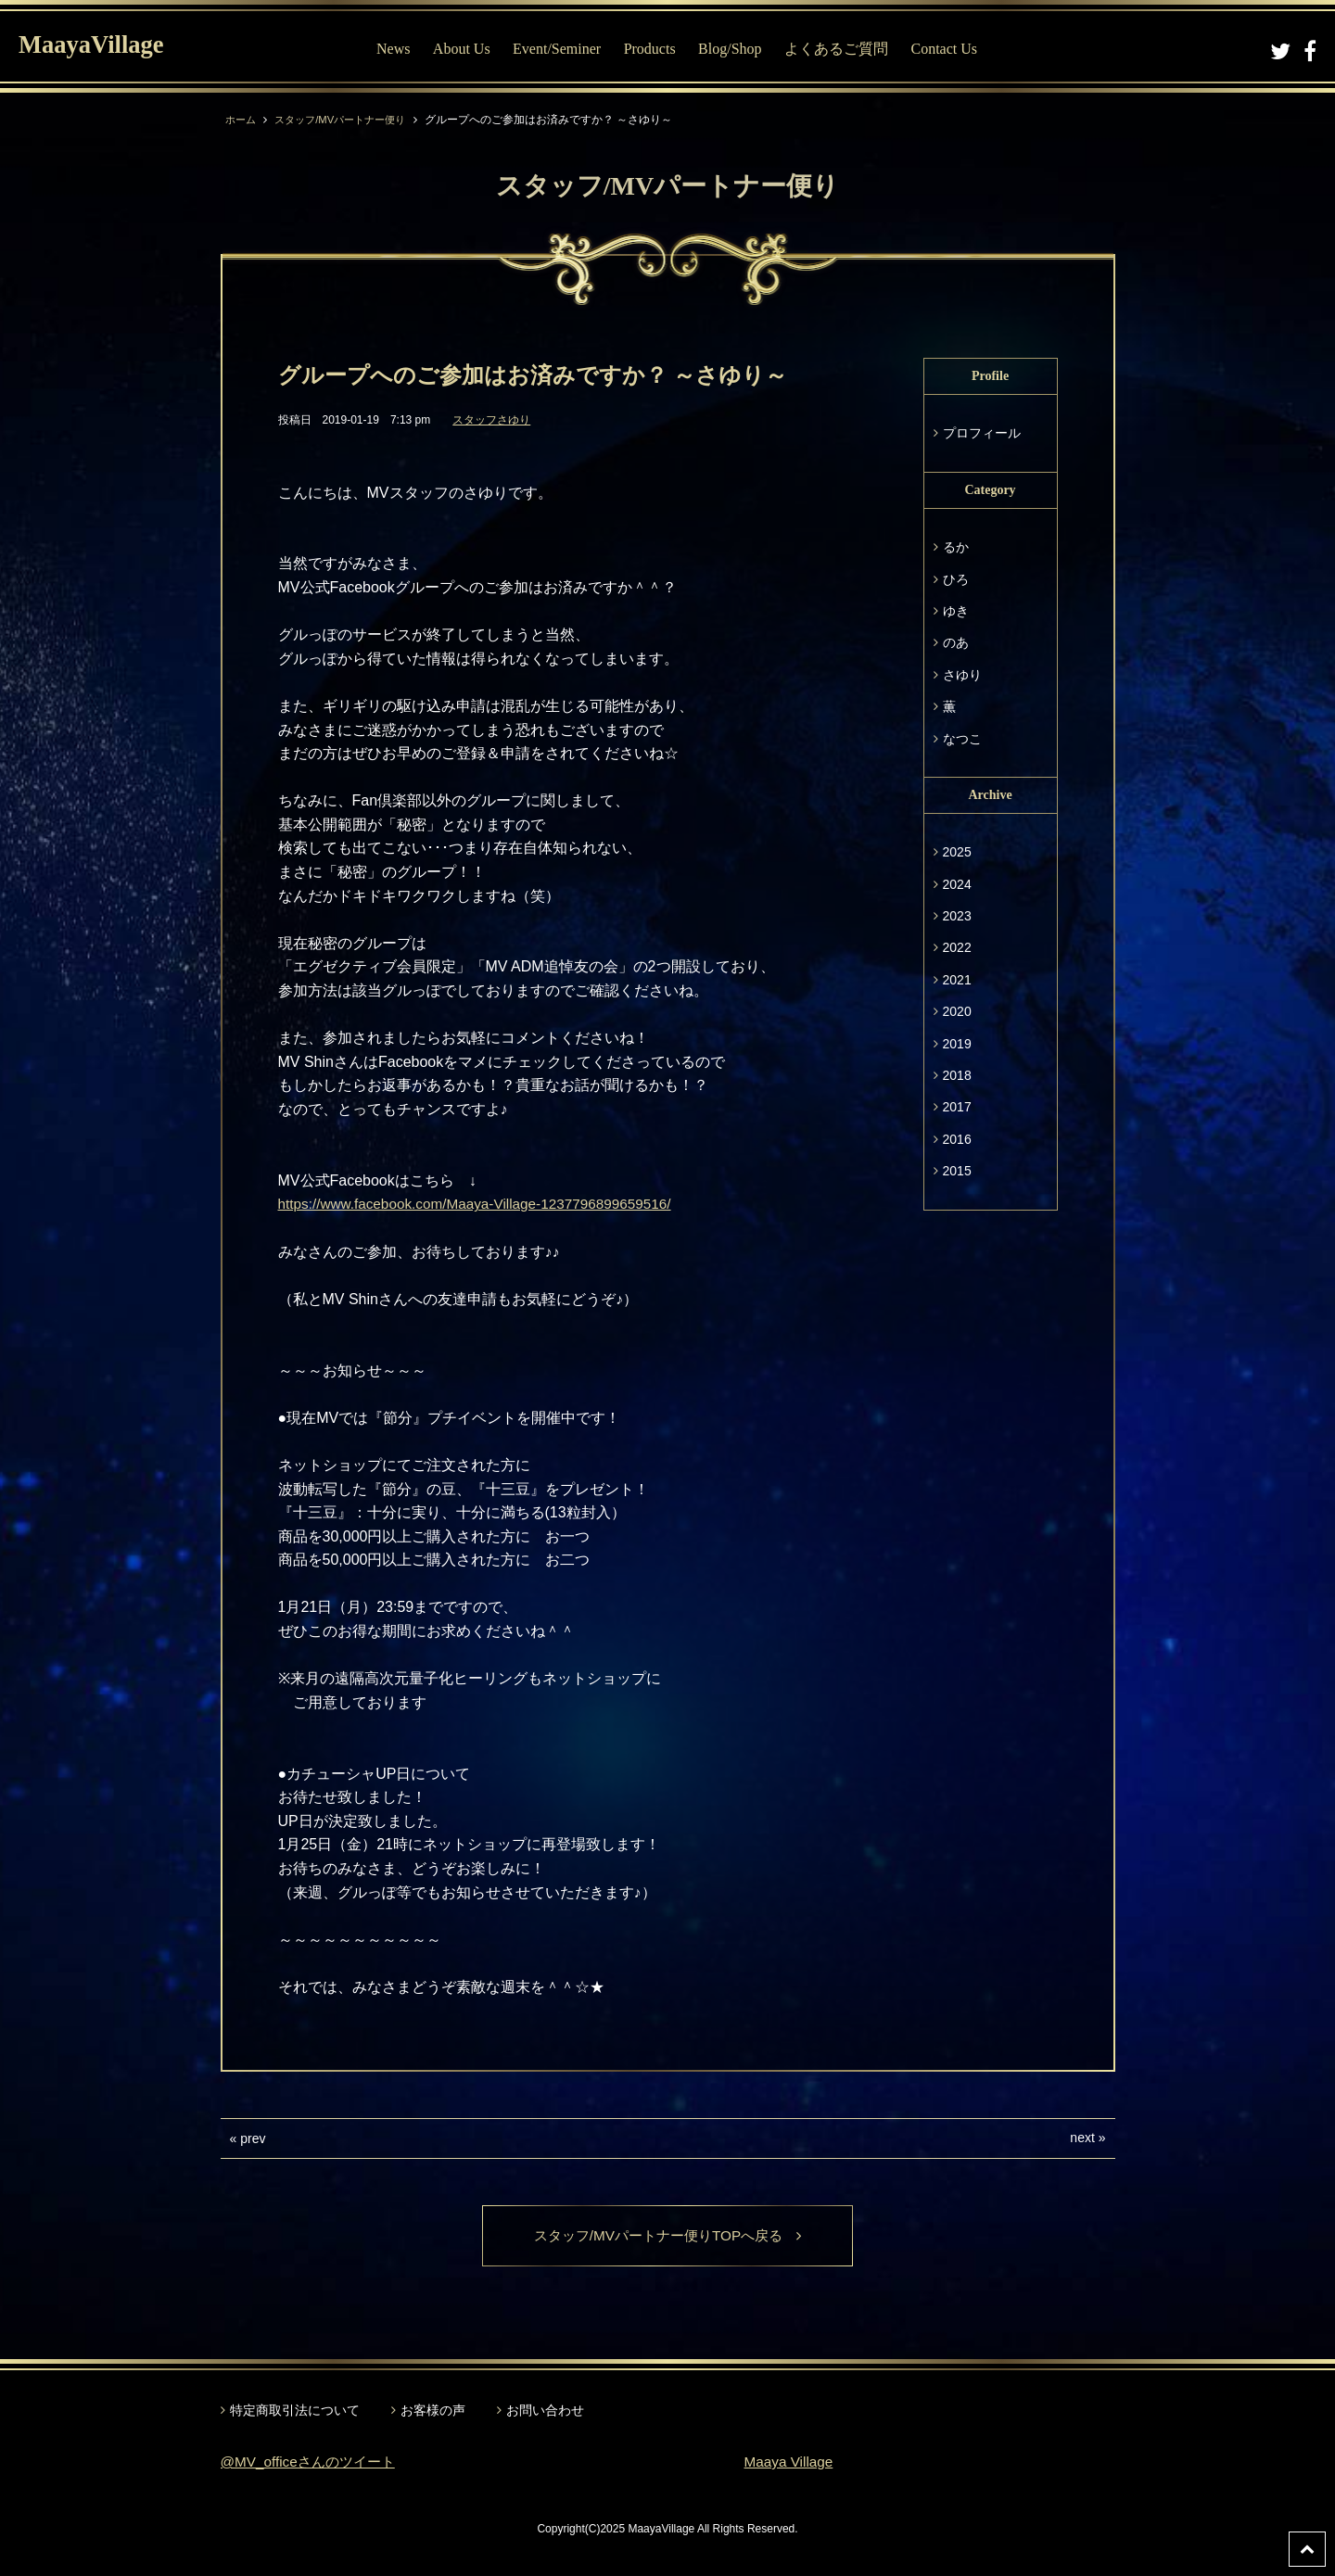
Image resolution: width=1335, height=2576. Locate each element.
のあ (956, 642)
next (1082, 2137)
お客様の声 (432, 2412)
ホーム (242, 119)
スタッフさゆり (491, 419)
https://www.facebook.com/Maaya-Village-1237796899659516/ (484, 1204)
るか (956, 546)
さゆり (962, 674)
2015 (957, 1170)
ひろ (956, 579)
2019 (957, 1043)
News (397, 49)
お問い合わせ (545, 2412)
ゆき (956, 610)
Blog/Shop (734, 49)
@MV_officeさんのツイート (313, 2462)
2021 (957, 979)
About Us (465, 49)
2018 (957, 1075)
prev (252, 2138)
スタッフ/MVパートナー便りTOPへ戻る (667, 2236)
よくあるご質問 (841, 49)
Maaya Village (790, 2462)
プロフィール (982, 432)
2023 (957, 915)
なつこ (962, 738)
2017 (957, 1106)
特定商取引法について (295, 2412)
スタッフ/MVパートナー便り (348, 119)
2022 (957, 947)
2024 (957, 884)
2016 (957, 1139)
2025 (957, 851)
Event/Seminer (561, 49)
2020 (957, 1011)
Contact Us (948, 49)
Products (654, 49)
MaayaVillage (101, 47)
